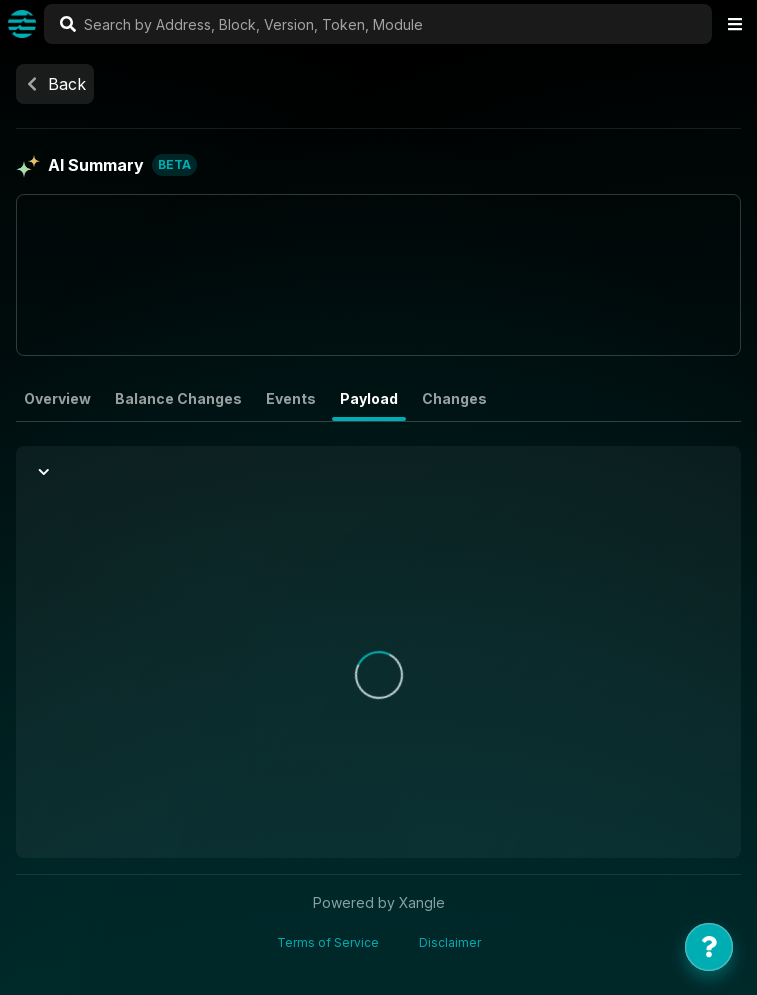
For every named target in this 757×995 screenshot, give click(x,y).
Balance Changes (178, 398)
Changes (454, 398)
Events (291, 398)
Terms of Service (328, 942)
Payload (369, 398)
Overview (57, 398)
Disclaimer (450, 942)
